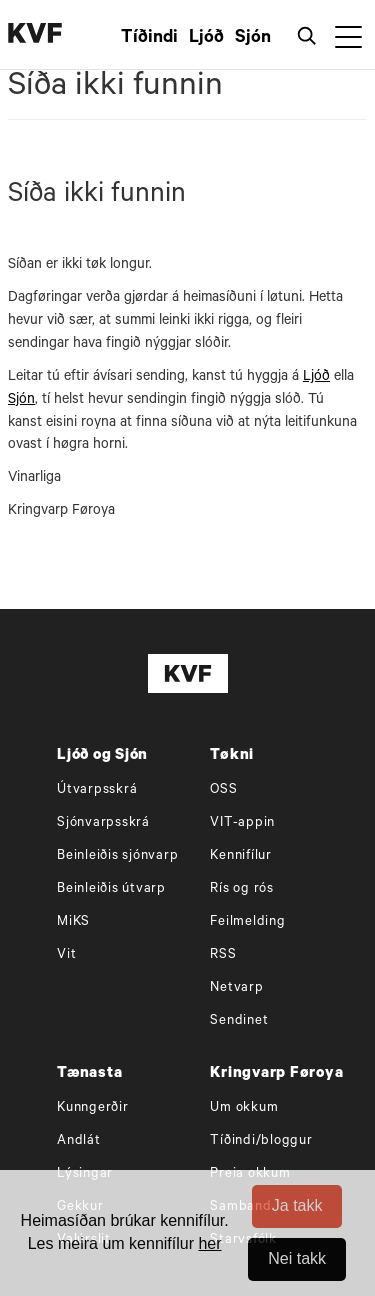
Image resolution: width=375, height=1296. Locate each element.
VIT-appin (242, 823)
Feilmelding (247, 922)
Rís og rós (242, 889)
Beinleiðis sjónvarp (117, 856)
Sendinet (239, 1021)
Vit (66, 955)
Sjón (253, 39)
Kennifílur (241, 856)
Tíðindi (149, 39)
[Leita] (310, 34)
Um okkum (244, 1108)
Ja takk (297, 1205)
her (209, 1243)
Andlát (79, 1141)
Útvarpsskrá (97, 790)
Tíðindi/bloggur (261, 1141)
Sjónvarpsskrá (103, 823)
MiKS (73, 922)
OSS (223, 790)
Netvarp (236, 988)
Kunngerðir (93, 1108)
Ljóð (206, 39)
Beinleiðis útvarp (111, 889)
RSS (223, 955)
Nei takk (297, 1258)
